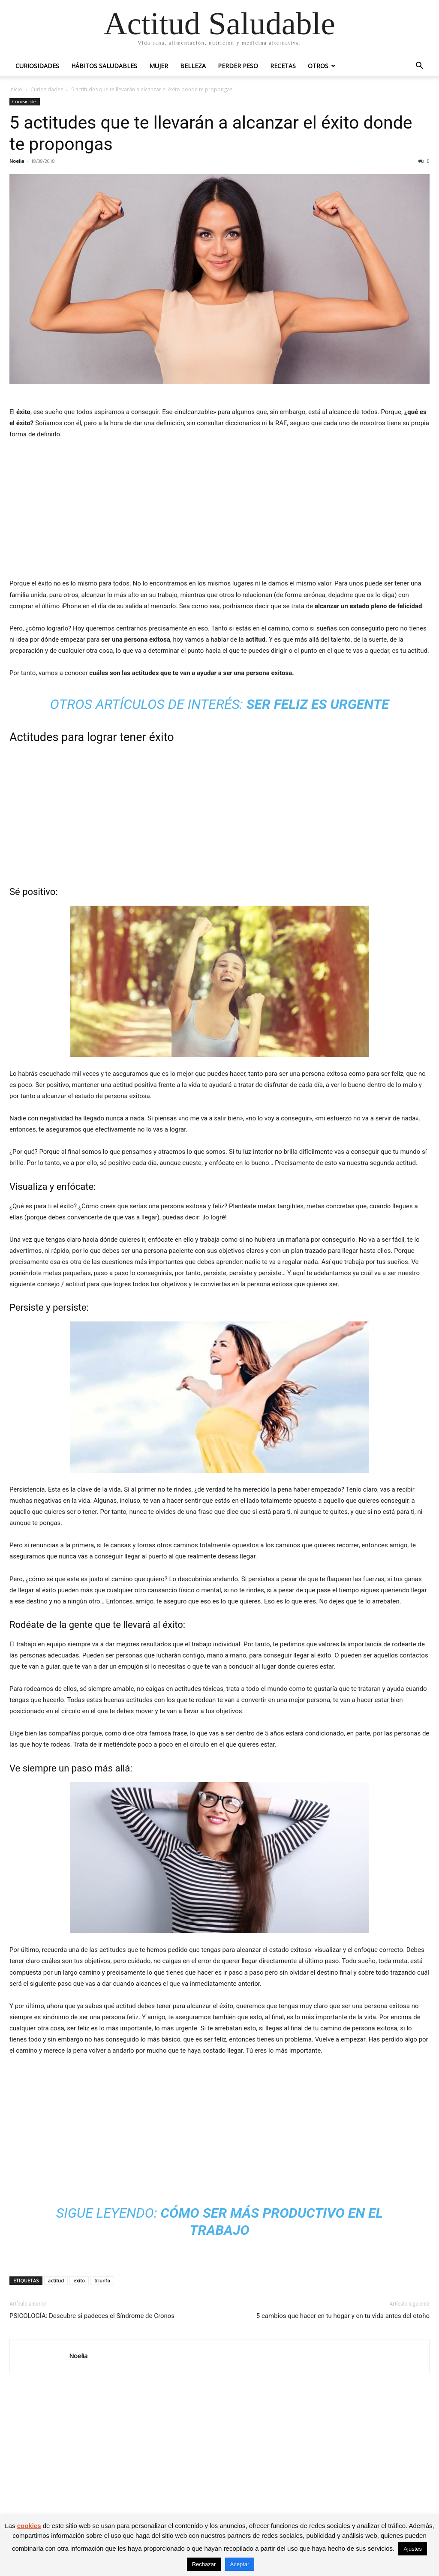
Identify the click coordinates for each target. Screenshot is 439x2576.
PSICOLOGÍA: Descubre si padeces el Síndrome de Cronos (91, 2316)
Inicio (15, 89)
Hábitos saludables (104, 66)
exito (79, 2280)
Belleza (193, 66)
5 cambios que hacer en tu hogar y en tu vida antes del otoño (343, 2316)
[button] (419, 67)
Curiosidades (37, 66)
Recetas (283, 66)
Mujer (158, 66)
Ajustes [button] (412, 2549)
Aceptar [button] (240, 2564)
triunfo (102, 2280)
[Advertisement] (219, 511)
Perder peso (238, 66)
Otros (318, 66)
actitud (56, 2280)
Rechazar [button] (204, 2564)
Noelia (16, 161)
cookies (29, 2525)
